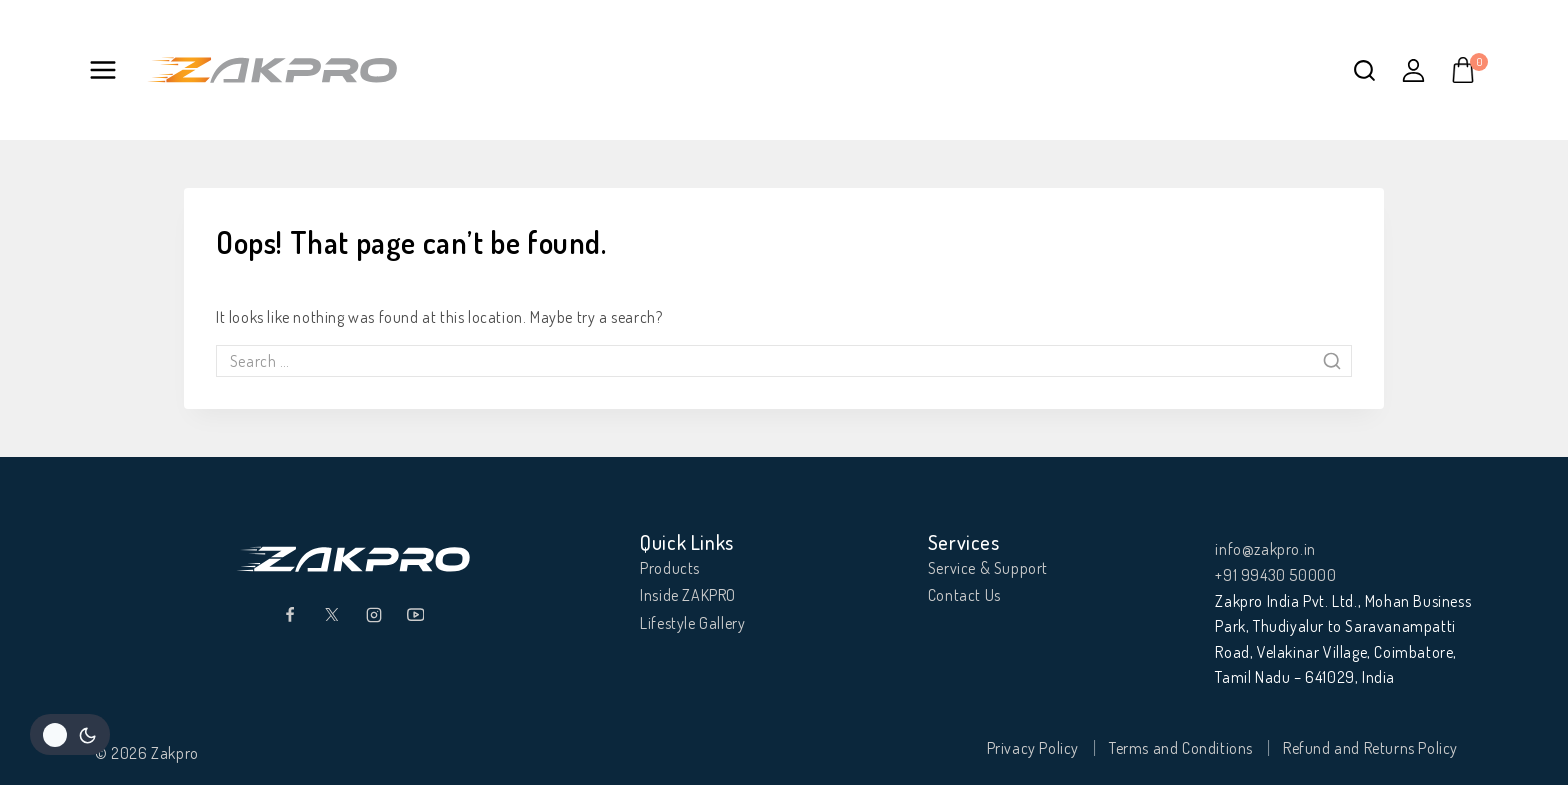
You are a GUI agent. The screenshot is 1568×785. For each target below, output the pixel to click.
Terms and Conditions (1181, 748)
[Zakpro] (272, 70)
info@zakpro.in (1265, 549)
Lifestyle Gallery (692, 623)
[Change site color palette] (70, 734)
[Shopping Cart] (1469, 70)
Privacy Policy (1033, 748)
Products (670, 568)
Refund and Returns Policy (1370, 748)
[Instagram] (374, 615)
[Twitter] (332, 615)
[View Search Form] (1364, 70)
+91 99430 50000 (1275, 575)
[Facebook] (290, 615)
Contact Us (964, 595)
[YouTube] (416, 615)
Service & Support (988, 568)
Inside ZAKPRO (688, 595)
